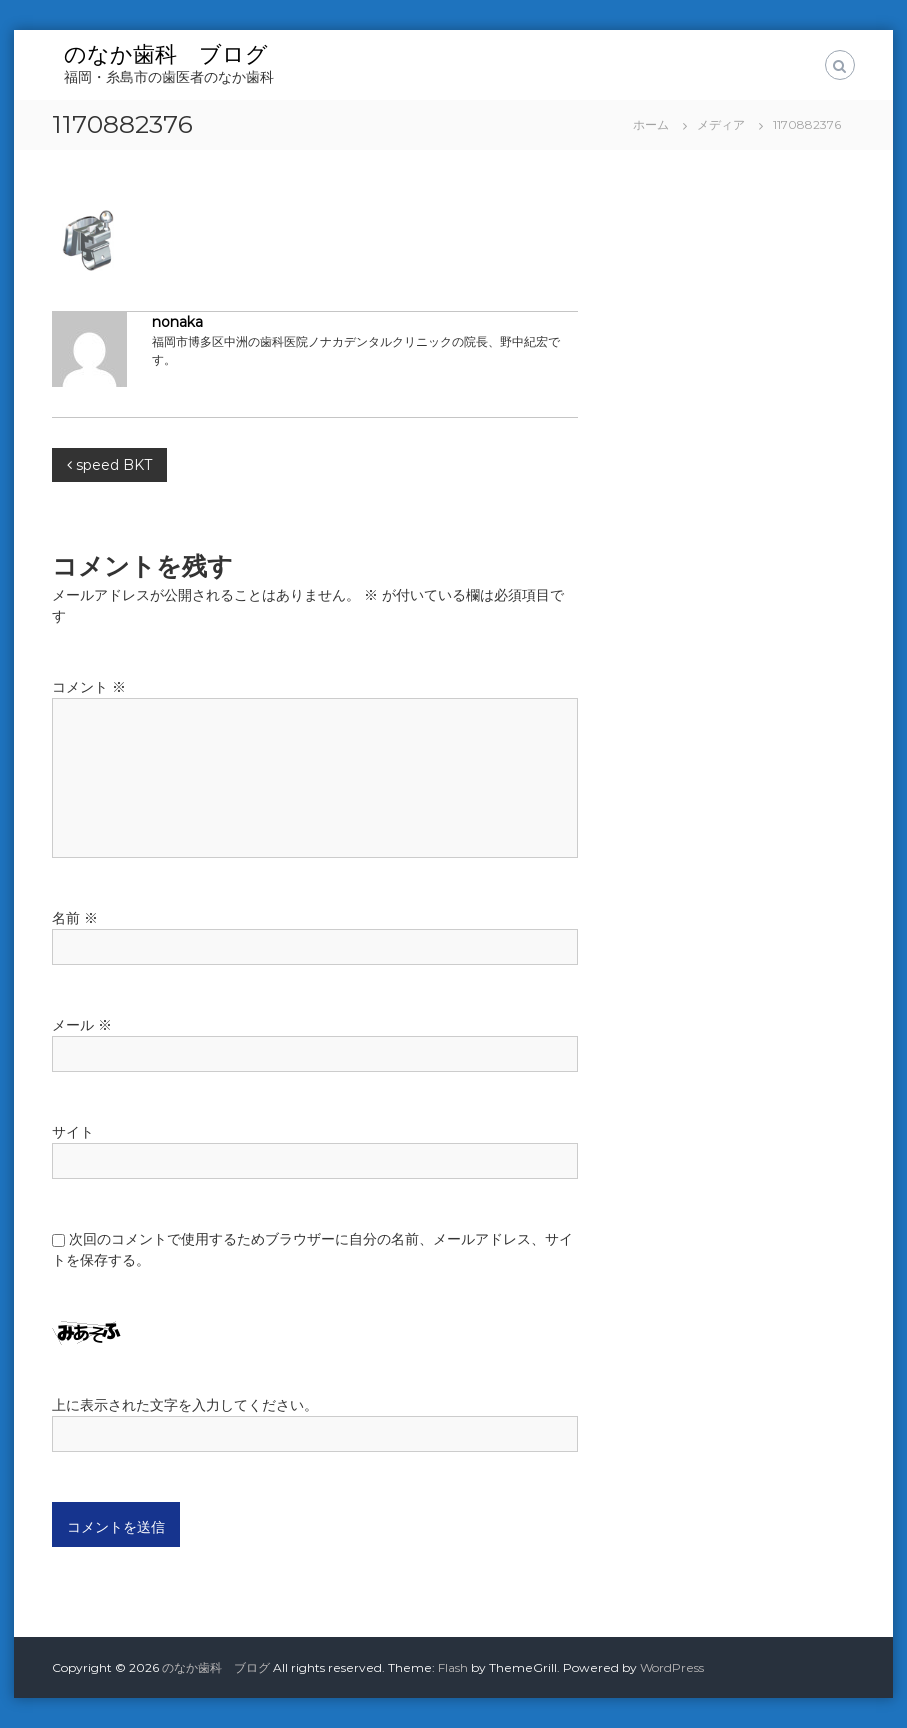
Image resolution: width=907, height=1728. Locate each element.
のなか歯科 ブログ (166, 54)
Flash (453, 1667)
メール (82, 1025)
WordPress (672, 1667)
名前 (75, 918)
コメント (89, 687)
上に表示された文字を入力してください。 (185, 1405)
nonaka (177, 322)
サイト (73, 1132)
